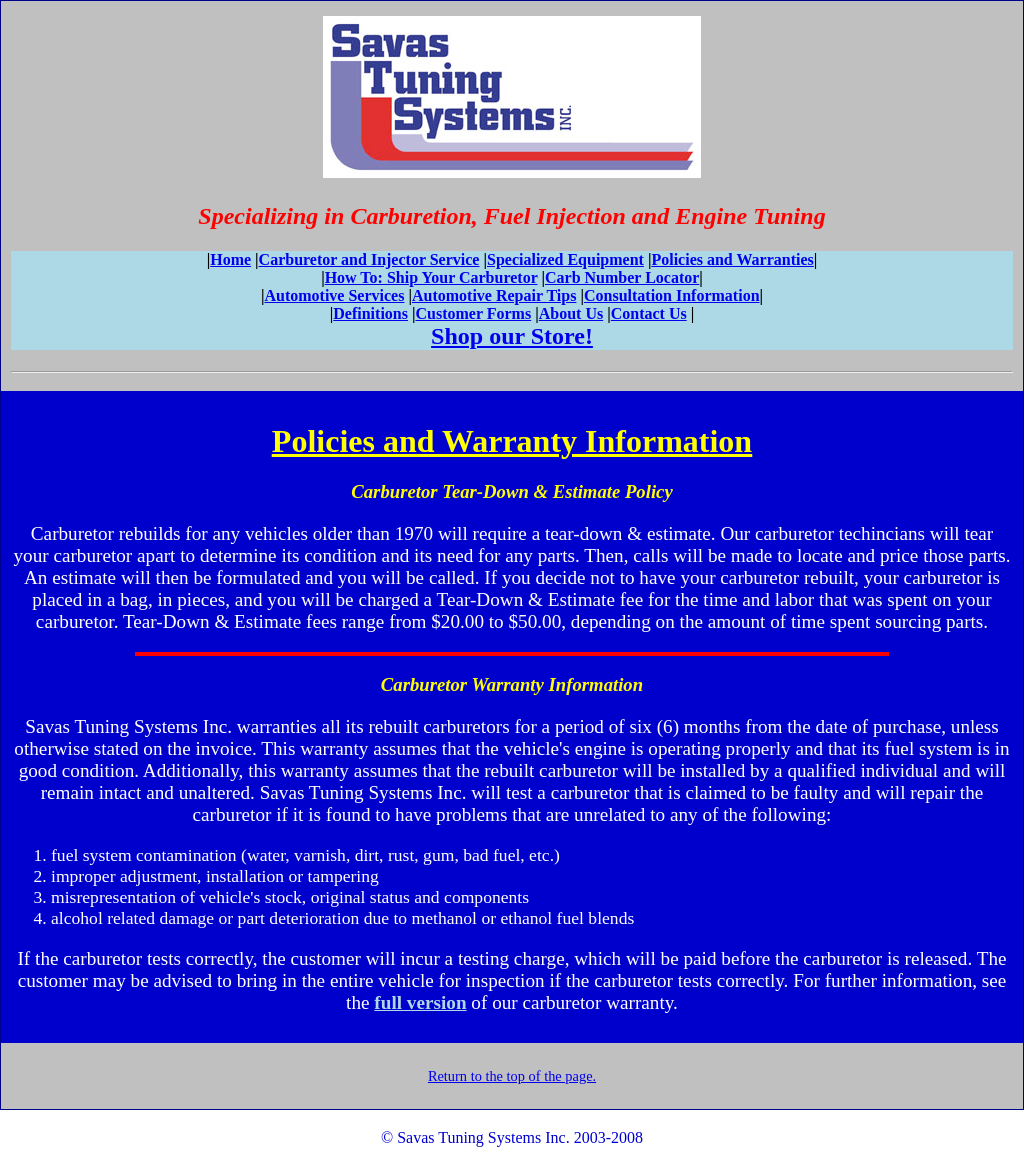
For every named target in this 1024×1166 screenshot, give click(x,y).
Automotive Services (334, 295)
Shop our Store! (512, 336)
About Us (571, 313)
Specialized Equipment (565, 259)
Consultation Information (672, 295)
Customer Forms (473, 313)
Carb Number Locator (622, 277)
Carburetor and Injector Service (369, 259)
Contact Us (649, 313)
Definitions (370, 313)
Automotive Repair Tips (494, 295)
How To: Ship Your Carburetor (431, 277)
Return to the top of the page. (512, 1076)
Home (230, 259)
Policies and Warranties (732, 259)
